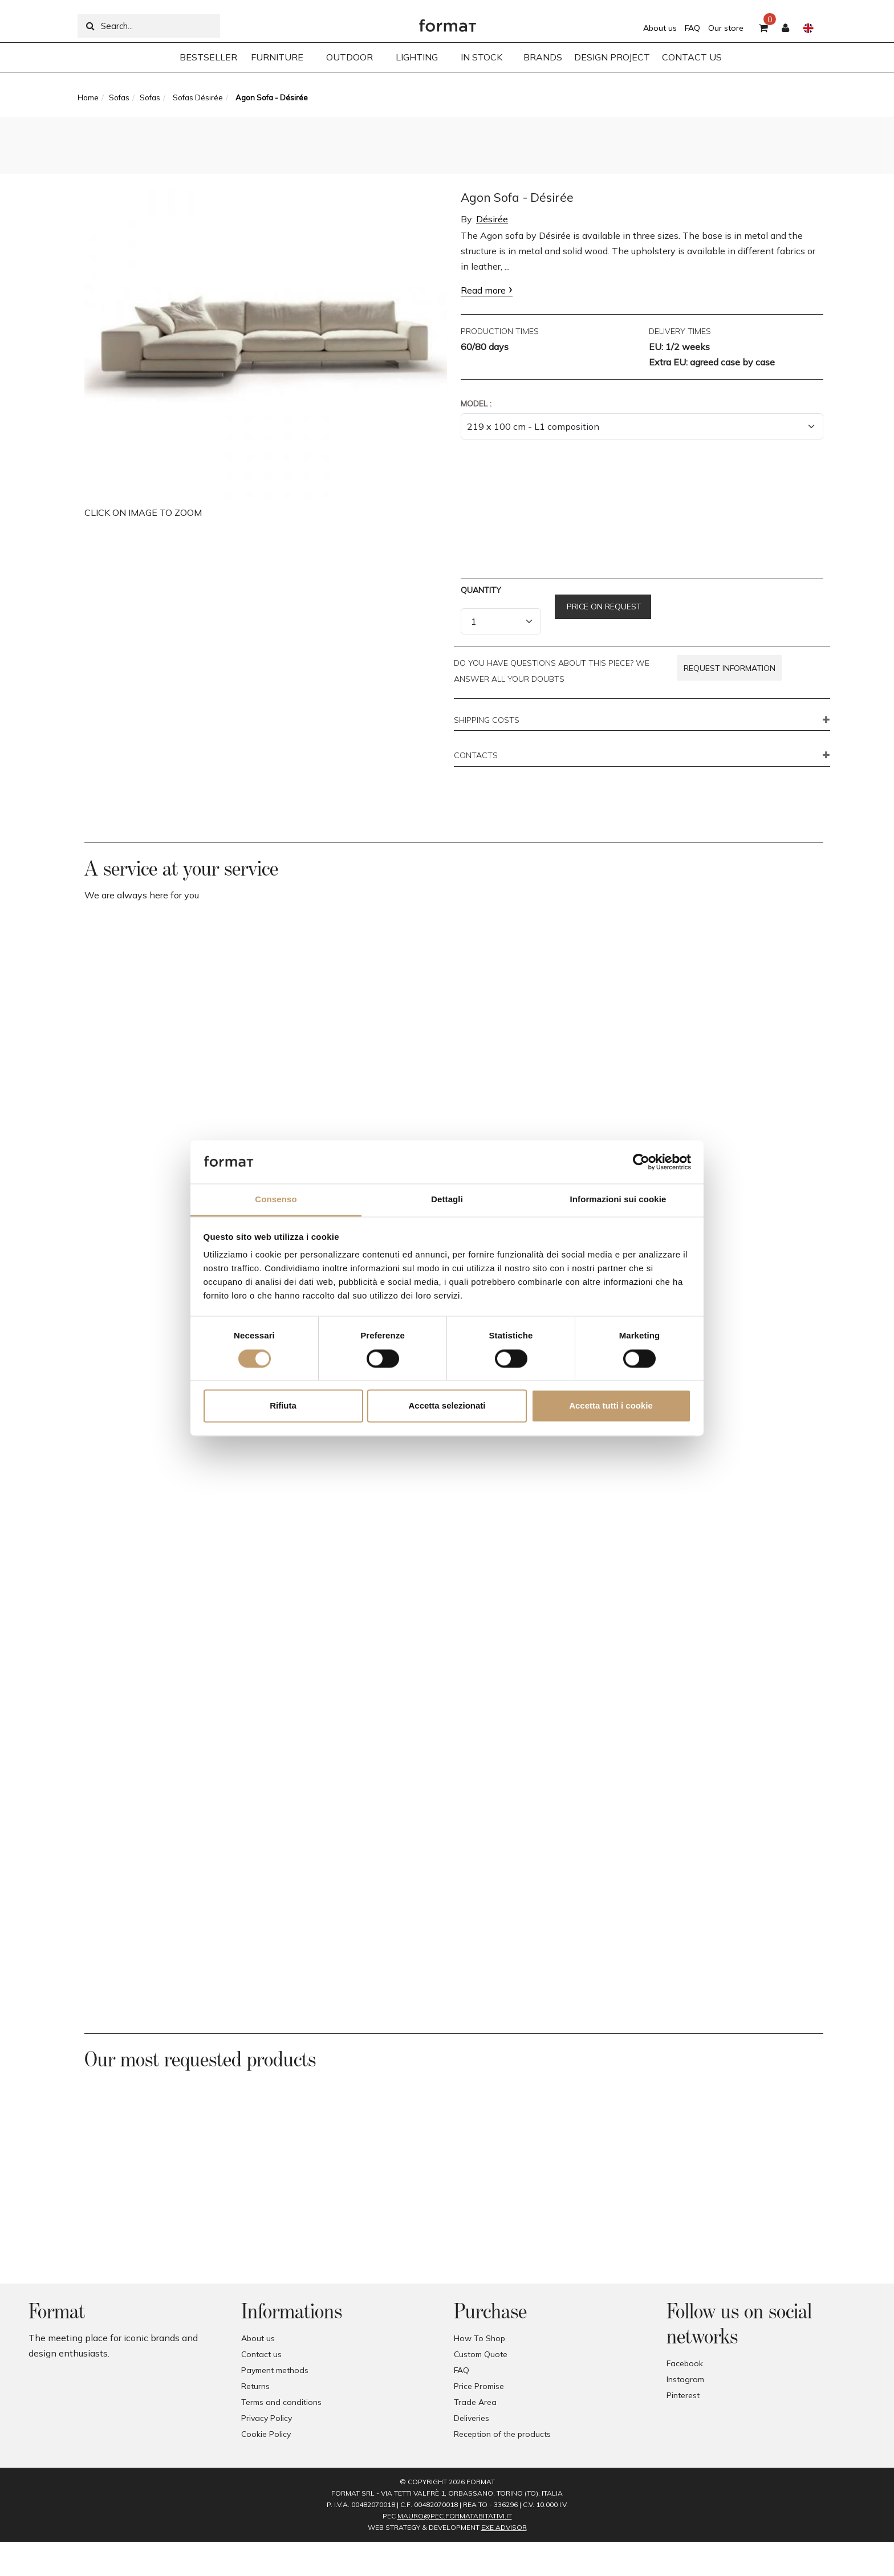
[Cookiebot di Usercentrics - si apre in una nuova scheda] (641, 1161)
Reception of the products (502, 2434)
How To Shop (479, 2338)
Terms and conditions (281, 2402)
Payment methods (274, 2370)
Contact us (261, 2354)
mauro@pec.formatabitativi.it (454, 2516)
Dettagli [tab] (447, 1199)
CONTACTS (476, 755)
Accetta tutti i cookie (611, 1406)
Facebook (685, 2363)
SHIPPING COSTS (486, 720)
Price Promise (479, 2386)
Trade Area (475, 2402)
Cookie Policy (266, 2434)
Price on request (602, 606)
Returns (255, 2386)
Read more (483, 290)
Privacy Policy (266, 2418)
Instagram (685, 2379)
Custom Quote (480, 2354)
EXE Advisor (504, 2527)
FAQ (692, 28)
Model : (476, 403)
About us (660, 28)
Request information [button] (729, 668)
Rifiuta (283, 1406)
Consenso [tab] (275, 1199)
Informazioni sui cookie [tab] (618, 1199)
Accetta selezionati (446, 1406)
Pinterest (683, 2395)
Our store (725, 28)
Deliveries (471, 2418)
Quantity (481, 590)
